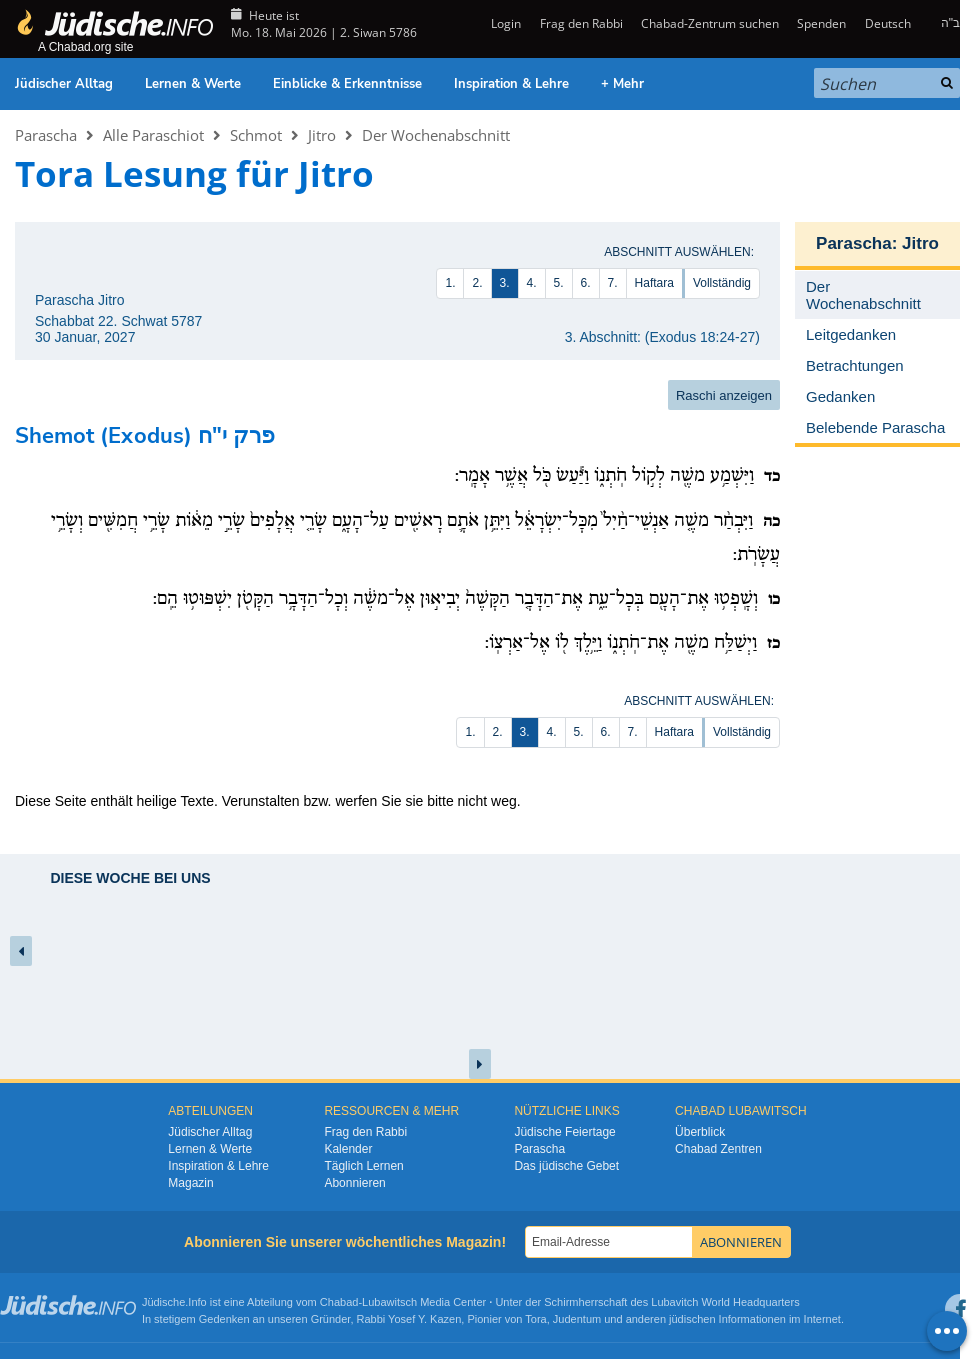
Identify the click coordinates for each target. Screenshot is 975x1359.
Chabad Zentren (718, 1149)
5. (559, 283)
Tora (535, 1319)
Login (504, 23)
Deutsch (888, 23)
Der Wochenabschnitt (436, 135)
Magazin (190, 1183)
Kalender (348, 1149)
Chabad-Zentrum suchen (710, 23)
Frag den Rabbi (581, 23)
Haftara (654, 283)
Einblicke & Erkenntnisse (347, 84)
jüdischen (692, 1319)
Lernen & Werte (193, 84)
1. (450, 283)
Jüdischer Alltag (64, 84)
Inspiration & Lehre (511, 84)
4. (532, 283)
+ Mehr (622, 84)
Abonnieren (354, 1183)
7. (613, 283)
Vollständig (722, 283)
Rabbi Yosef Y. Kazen (409, 1319)
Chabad (339, 1302)
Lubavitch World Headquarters (725, 1302)
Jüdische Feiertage (564, 1132)
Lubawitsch (389, 1302)
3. (505, 283)
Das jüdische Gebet (566, 1166)
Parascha (46, 135)
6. (586, 283)
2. (477, 283)
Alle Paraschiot (153, 135)
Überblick (700, 1132)
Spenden (821, 23)
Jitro (322, 135)
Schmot (256, 135)
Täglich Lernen (363, 1166)
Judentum (577, 1319)
